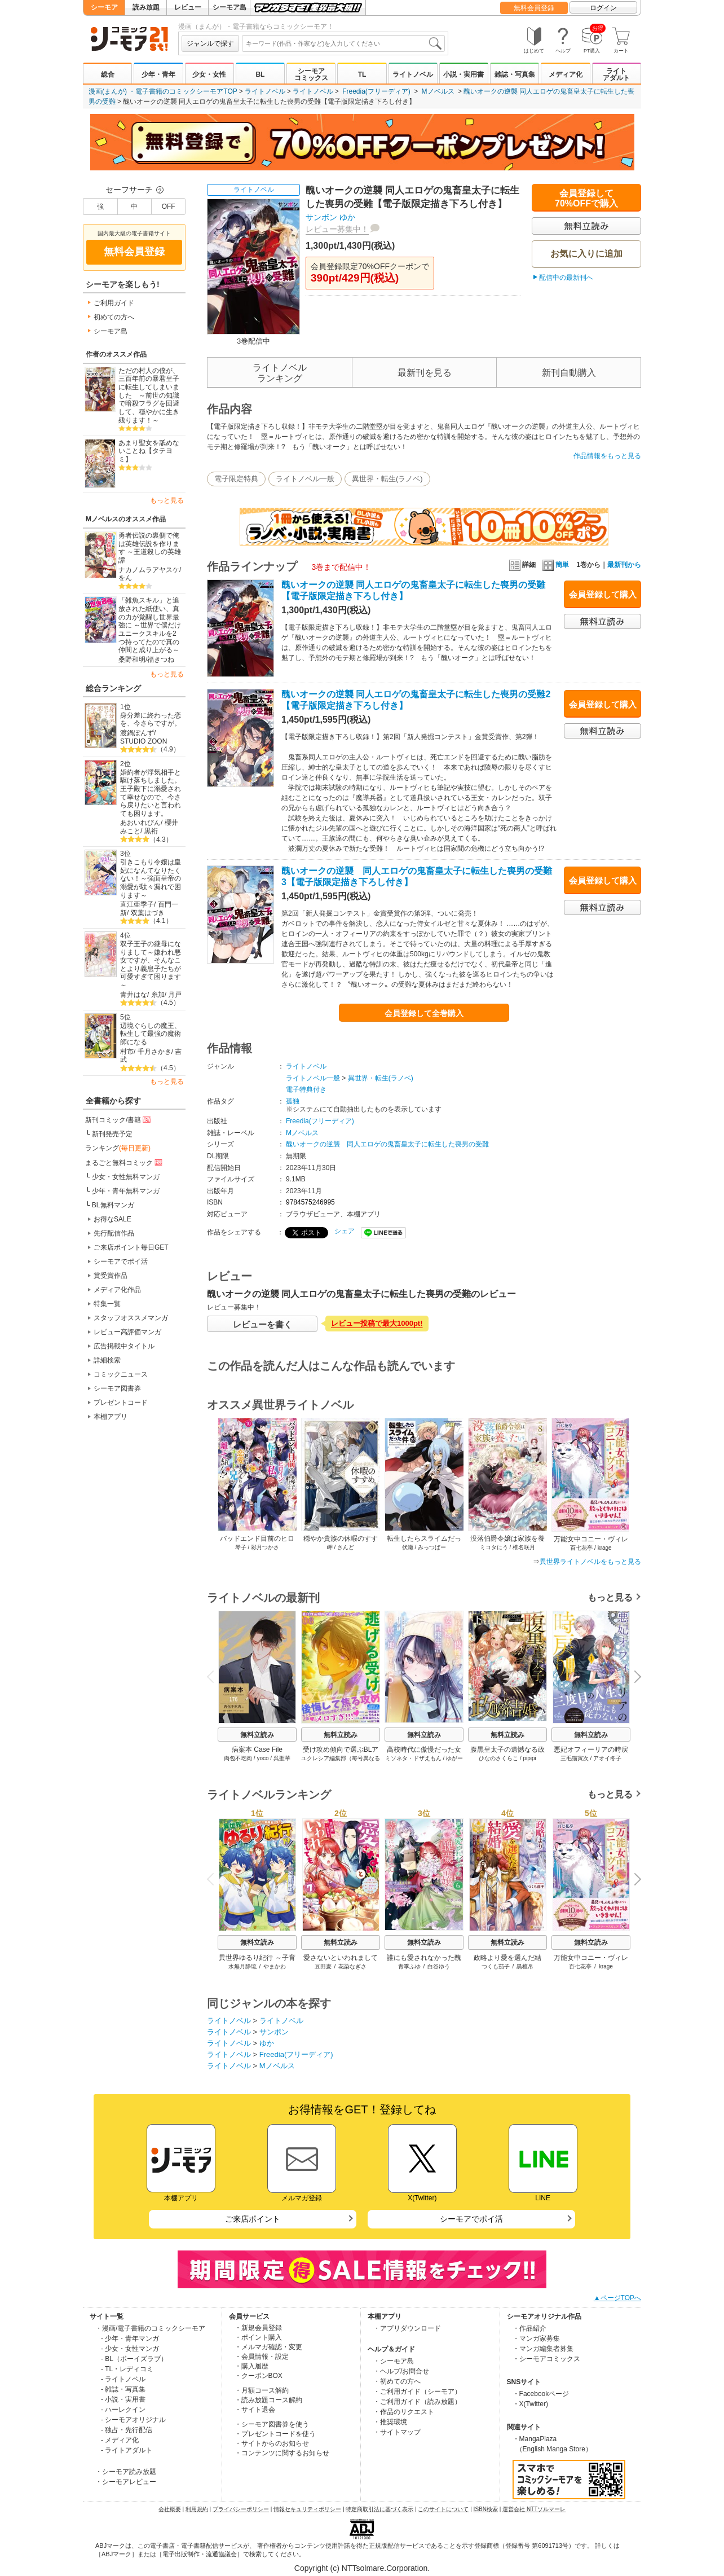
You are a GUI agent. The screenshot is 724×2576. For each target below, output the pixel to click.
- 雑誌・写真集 (123, 2389)
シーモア (104, 7)
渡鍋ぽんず (137, 733)
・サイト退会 (255, 2410)
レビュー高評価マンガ (127, 1332)
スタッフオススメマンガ (131, 1318)
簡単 (555, 565)
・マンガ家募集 (536, 2338)
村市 (127, 1052)
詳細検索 (107, 1360)
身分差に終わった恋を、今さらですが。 (150, 719)
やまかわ (274, 1966)
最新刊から (624, 565)
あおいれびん (140, 823)
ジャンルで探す (210, 43)
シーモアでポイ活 (121, 1261)
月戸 (175, 995)
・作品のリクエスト (403, 2412)
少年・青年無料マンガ (126, 1191)
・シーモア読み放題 (125, 2472)
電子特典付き (306, 1089)
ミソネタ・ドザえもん (413, 1758)
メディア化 (565, 74)
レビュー (187, 7)
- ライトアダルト (126, 2450)
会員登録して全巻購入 (424, 1013)
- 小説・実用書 (123, 2399)
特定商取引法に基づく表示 (379, 2509)
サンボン (321, 217)
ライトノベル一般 (305, 478)
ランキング (118, 1148)
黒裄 (151, 831)
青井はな (133, 995)
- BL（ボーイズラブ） (134, 2359)
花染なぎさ (352, 1966)
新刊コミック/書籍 (118, 1119)
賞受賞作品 (110, 1276)
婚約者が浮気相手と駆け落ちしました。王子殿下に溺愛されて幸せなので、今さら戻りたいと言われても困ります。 (150, 792)
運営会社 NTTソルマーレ (534, 2509)
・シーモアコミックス (546, 2359)
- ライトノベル (123, 2379)
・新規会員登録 (258, 2328)
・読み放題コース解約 (268, 2400)
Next (634, 1677)
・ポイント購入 (258, 2337)
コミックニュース (121, 1374)
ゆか (347, 217)
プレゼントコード (121, 1402)
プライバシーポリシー (241, 2509)
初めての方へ (114, 317)
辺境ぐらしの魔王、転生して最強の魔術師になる (150, 1034)
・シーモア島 (393, 2361)
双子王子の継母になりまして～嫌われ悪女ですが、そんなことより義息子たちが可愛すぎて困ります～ (150, 964)
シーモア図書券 (117, 1388)
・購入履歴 (251, 2366)
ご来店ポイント (252, 2218)
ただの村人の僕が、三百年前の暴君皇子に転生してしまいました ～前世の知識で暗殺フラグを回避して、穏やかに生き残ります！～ (148, 395)
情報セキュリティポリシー (307, 2509)
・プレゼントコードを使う (275, 2434)
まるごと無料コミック (124, 1162)
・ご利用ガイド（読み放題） (417, 2402)
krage (606, 1966)
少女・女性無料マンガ (126, 1177)
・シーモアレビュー (125, 2482)
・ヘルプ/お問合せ (401, 2371)
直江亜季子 (137, 904)
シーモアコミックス (311, 74)
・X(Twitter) (530, 2404)
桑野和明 (131, 659)
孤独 (292, 1101)
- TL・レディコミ (127, 2369)
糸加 (158, 995)
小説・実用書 (463, 74)
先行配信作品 (114, 1233)
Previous (214, 1676)
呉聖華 (281, 1758)
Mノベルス (438, 91)
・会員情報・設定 (262, 2356)
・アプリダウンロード (407, 2328)
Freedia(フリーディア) (376, 91)
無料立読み (257, 1735)
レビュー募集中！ (337, 229)
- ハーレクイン (123, 2410)
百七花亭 (580, 1966)
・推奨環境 (390, 2422)
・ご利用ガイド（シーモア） (417, 2391)
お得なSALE (112, 1219)
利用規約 (197, 2509)
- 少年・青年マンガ (130, 2338)
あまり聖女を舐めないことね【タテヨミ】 (148, 451)
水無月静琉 (242, 1966)
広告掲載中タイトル (124, 1346)
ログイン (603, 8)
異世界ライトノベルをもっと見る (590, 1562)
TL (362, 74)
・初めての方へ (397, 2381)
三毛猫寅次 (574, 1758)
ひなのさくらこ (498, 1758)
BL (259, 74)
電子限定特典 (236, 478)
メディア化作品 (117, 1290)
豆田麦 (323, 1966)
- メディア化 (120, 2440)
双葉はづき (148, 913)
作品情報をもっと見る (607, 456)
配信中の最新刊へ (566, 277)
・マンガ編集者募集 (543, 2349)
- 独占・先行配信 (126, 2430)
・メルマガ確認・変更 (268, 2347)
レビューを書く (262, 1324)
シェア (344, 1231)
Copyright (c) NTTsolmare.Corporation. (362, 2568)
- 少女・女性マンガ (130, 2349)
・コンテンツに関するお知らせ (282, 2453)
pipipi (529, 1758)
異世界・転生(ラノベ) (387, 478)
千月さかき (154, 1052)
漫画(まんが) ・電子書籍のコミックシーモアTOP (163, 91)
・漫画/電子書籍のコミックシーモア (150, 2328)
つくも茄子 (496, 1966)
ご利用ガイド (114, 303)
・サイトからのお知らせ (272, 2443)
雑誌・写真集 (515, 74)
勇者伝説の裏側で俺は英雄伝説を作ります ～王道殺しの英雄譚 (149, 547)
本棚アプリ (110, 1417)
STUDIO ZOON (143, 741)
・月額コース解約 (262, 2390)
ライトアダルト (616, 74)
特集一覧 (107, 1304)
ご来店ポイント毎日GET (131, 1247)
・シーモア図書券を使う (272, 2424)
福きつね (160, 659)
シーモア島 (229, 7)
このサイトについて (443, 2509)
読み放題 (146, 7)
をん (125, 578)
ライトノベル (412, 74)
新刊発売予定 (112, 1134)
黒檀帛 (524, 1966)
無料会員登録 (534, 8)
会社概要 (169, 2509)
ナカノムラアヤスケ (148, 570)
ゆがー (454, 1758)
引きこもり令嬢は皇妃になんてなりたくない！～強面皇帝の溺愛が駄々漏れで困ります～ (150, 878)
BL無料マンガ (113, 1205)
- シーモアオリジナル (133, 2420)
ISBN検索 (486, 2509)
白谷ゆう (438, 1966)
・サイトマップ (397, 2432)
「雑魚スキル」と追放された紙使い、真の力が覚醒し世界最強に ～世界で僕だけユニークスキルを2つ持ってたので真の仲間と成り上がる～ (149, 625)
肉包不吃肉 (238, 1758)
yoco (262, 1758)
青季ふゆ (409, 1966)
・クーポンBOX (258, 2376)
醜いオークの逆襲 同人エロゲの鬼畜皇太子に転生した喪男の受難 (387, 1144)
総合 (107, 74)
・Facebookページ (541, 2394)
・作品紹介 (529, 2328)
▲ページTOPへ (617, 2298)
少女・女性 (209, 74)
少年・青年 (158, 74)
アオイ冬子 (607, 1758)
